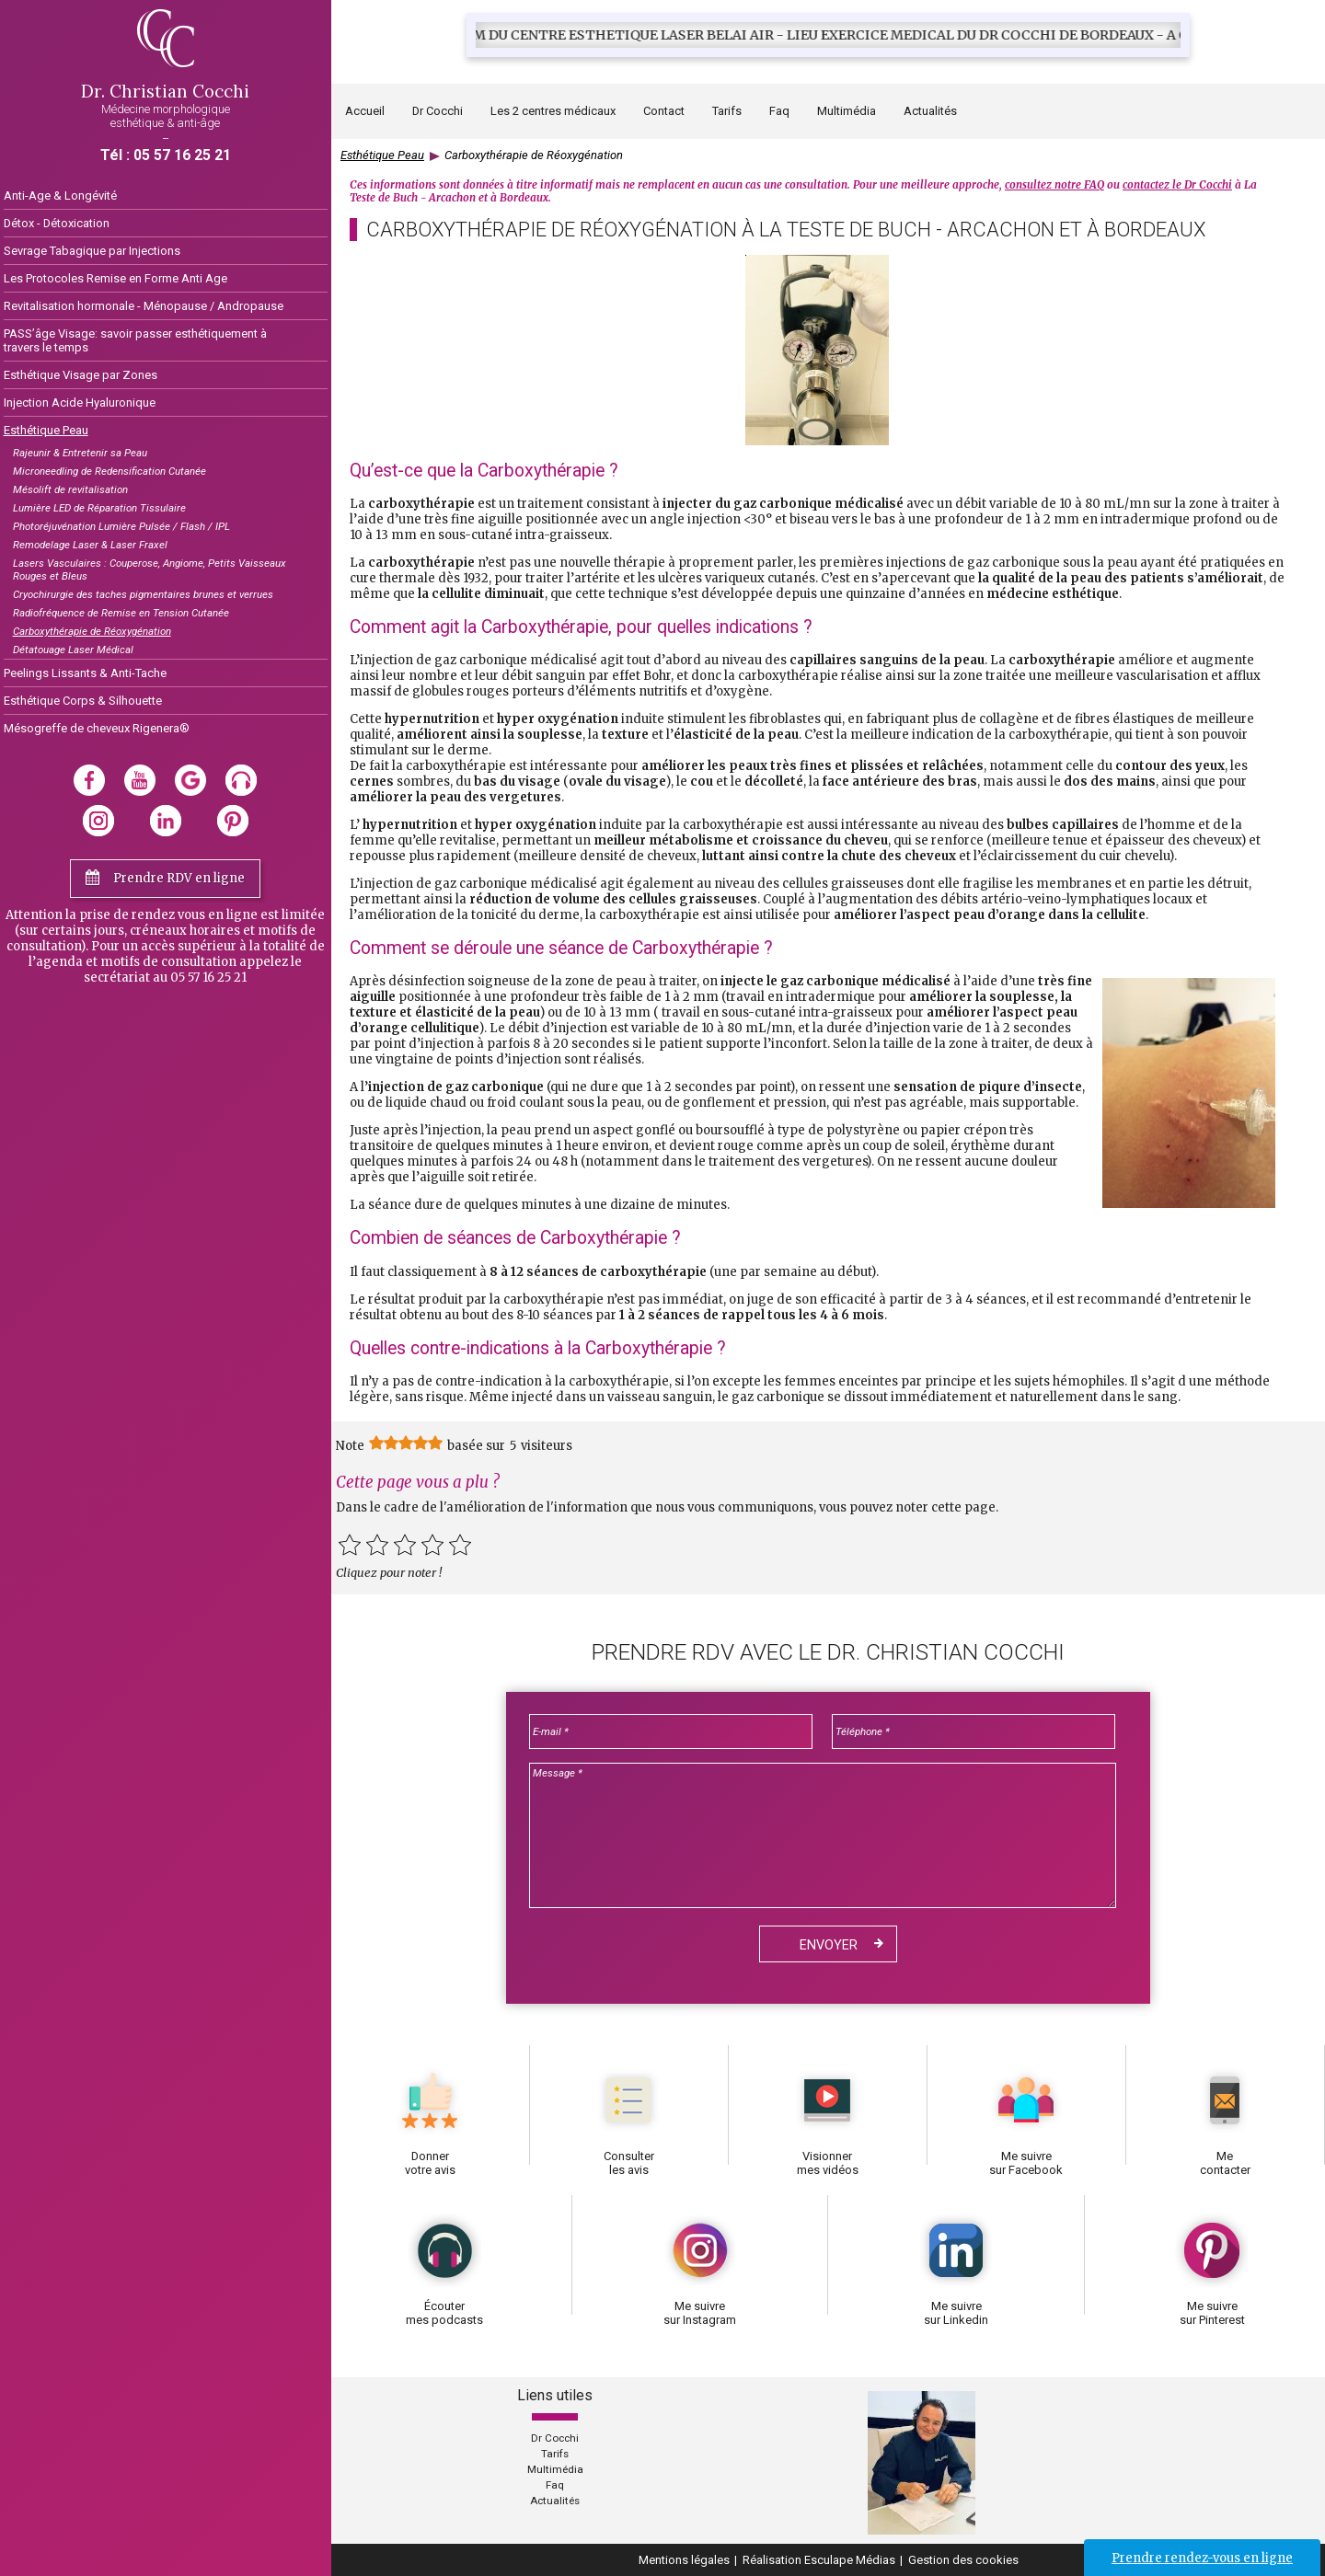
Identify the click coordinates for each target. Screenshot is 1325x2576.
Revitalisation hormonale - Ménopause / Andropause (143, 306)
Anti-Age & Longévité (60, 195)
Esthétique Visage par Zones (80, 375)
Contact (664, 111)
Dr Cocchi (555, 2438)
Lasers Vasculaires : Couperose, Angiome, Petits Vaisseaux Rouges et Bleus (149, 569)
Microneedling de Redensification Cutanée (109, 471)
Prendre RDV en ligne (179, 878)
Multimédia (846, 111)
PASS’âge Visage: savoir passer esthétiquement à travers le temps (135, 340)
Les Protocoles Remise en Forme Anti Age (115, 278)
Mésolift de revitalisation (70, 489)
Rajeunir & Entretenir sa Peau (80, 452)
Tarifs (727, 111)
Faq (779, 111)
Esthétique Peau (46, 430)
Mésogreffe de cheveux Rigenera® (97, 728)
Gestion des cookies (963, 2560)
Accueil (365, 111)
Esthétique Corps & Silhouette (83, 700)
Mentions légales (684, 2560)
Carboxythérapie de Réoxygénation (92, 631)
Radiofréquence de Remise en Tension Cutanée (121, 612)
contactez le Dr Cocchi (1177, 184)
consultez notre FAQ (1054, 184)
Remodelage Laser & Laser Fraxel (90, 544)
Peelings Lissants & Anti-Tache (85, 673)
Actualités (555, 2500)
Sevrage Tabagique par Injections (92, 251)
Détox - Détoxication (56, 223)
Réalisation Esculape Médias (819, 2560)
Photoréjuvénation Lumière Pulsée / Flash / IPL (121, 526)
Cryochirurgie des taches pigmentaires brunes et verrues (143, 594)
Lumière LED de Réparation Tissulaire (99, 507)
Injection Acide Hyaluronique (80, 402)
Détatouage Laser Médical (73, 649)
